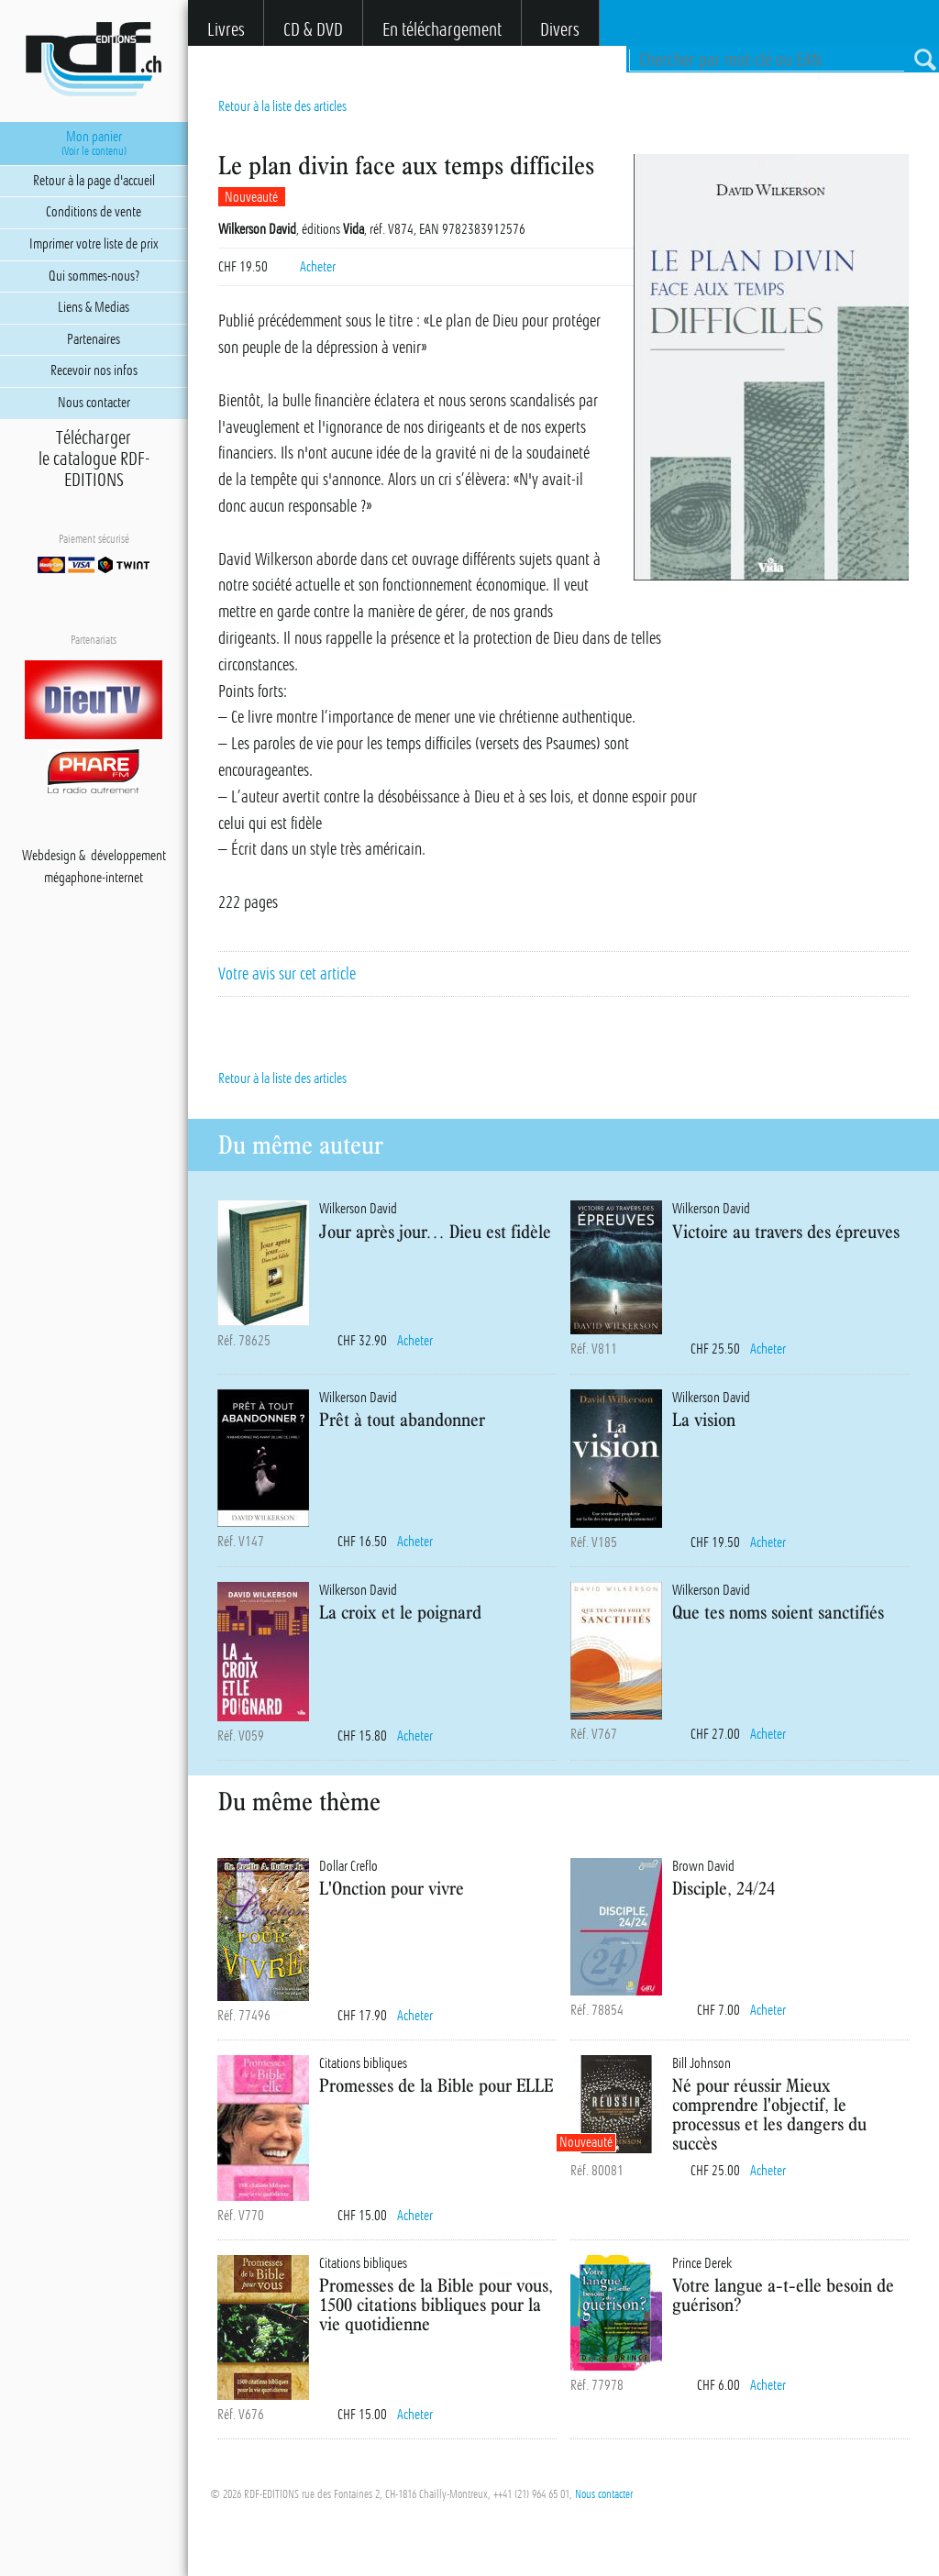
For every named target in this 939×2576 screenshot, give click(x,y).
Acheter (318, 267)
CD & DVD (313, 29)
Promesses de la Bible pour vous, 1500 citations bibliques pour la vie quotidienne (436, 2304)
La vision (703, 1419)
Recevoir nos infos (94, 370)
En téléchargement (442, 29)
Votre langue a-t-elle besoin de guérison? (783, 2294)
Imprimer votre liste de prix (94, 244)
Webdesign (49, 855)
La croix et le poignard (400, 1611)
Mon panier (94, 143)
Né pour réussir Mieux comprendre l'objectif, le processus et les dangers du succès (769, 2113)
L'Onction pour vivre (391, 1887)
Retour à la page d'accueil (94, 180)
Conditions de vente (93, 212)
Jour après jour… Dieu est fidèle (435, 1231)
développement (128, 855)
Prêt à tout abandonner (402, 1419)
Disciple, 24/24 (723, 1887)
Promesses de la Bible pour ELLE (436, 2084)
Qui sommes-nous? (94, 276)
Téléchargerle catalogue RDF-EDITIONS (94, 459)
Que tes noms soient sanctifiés (778, 1611)
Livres (226, 29)
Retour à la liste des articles (282, 106)
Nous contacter (604, 2494)
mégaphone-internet (93, 877)
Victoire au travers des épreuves (786, 1231)
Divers (560, 29)
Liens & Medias (93, 307)
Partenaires (93, 339)
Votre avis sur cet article (287, 974)
